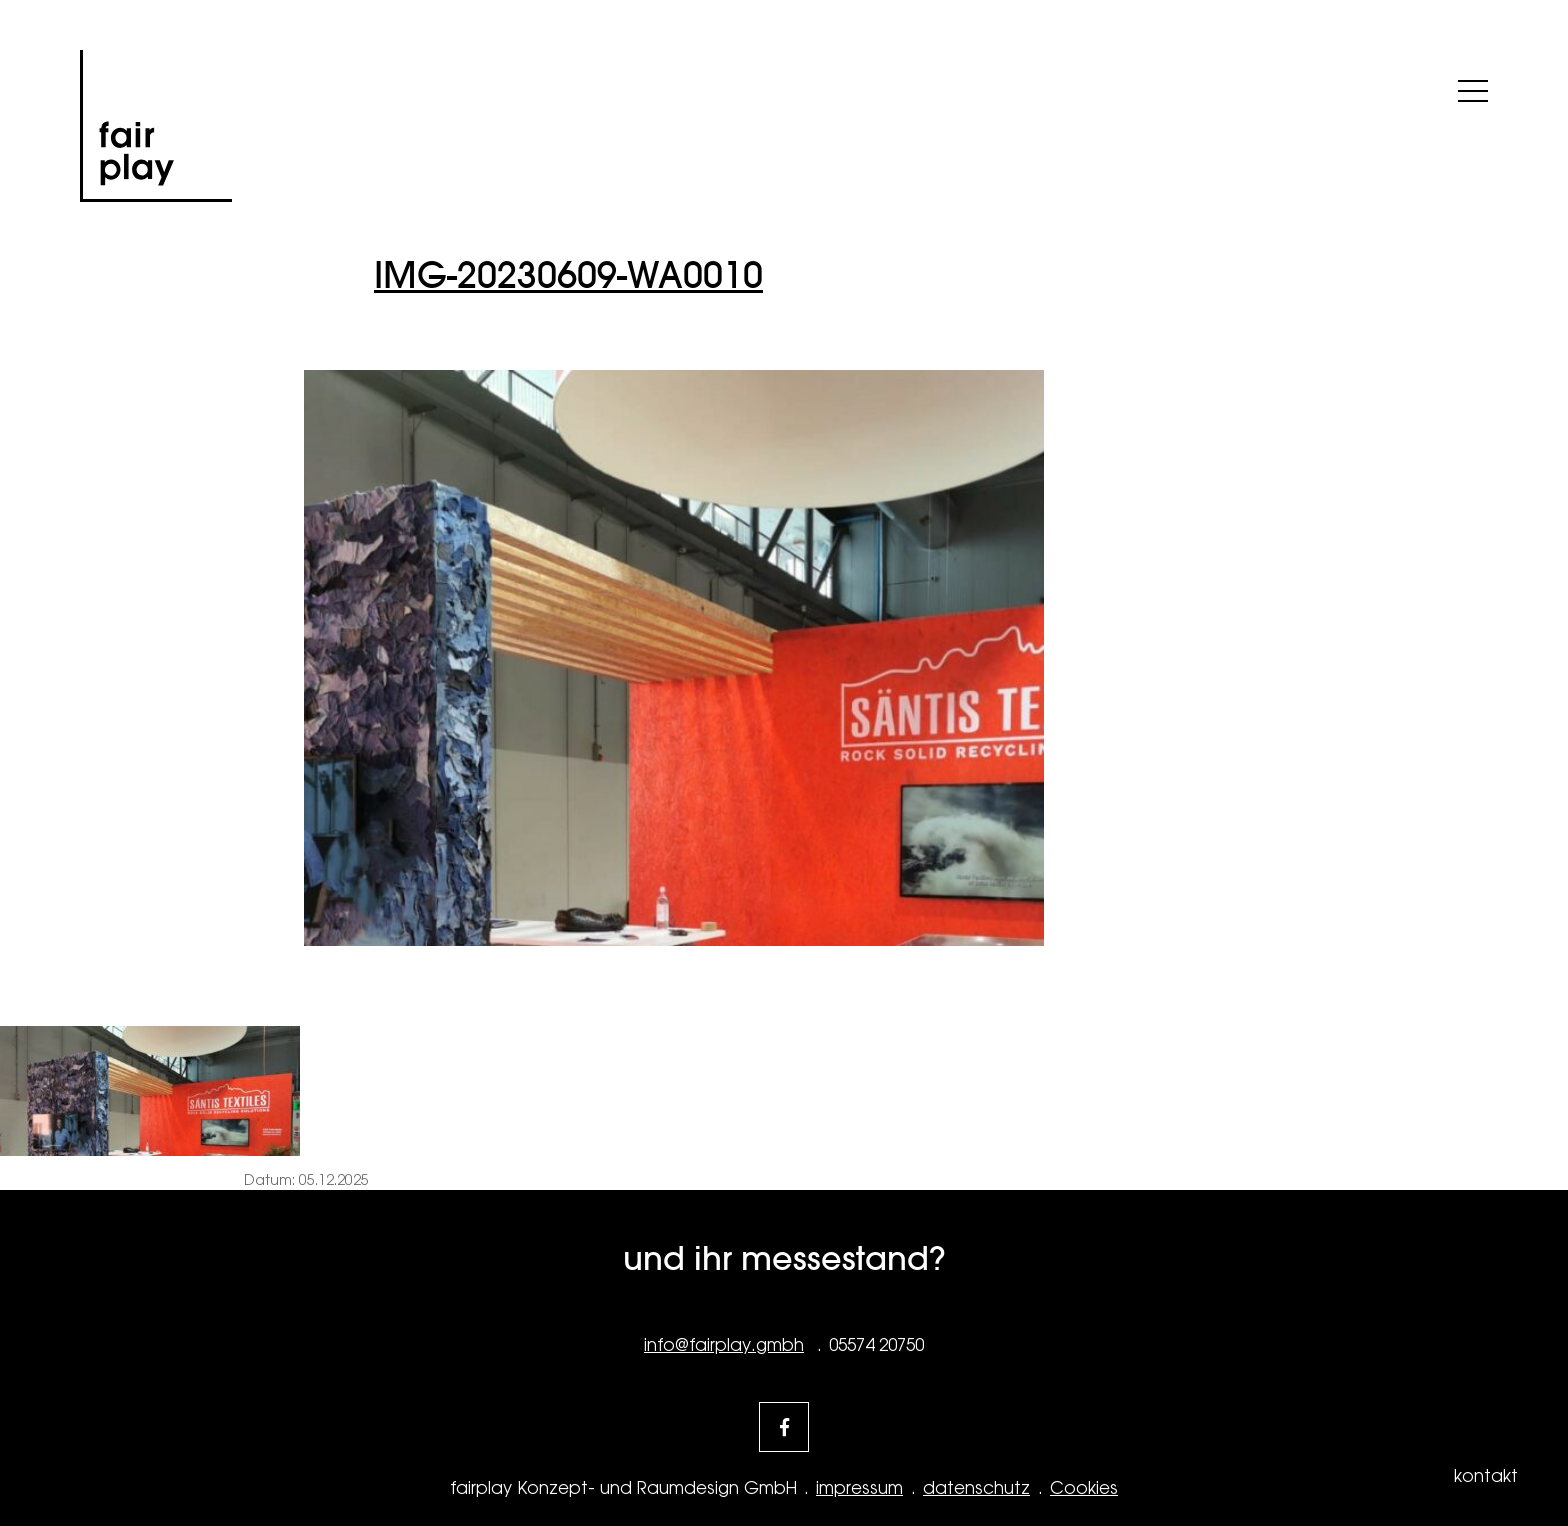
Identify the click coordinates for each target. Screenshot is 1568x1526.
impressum (859, 1488)
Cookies (1084, 1488)
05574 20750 (876, 1345)
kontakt (1486, 1476)
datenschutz (976, 1488)
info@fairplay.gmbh (724, 1345)
